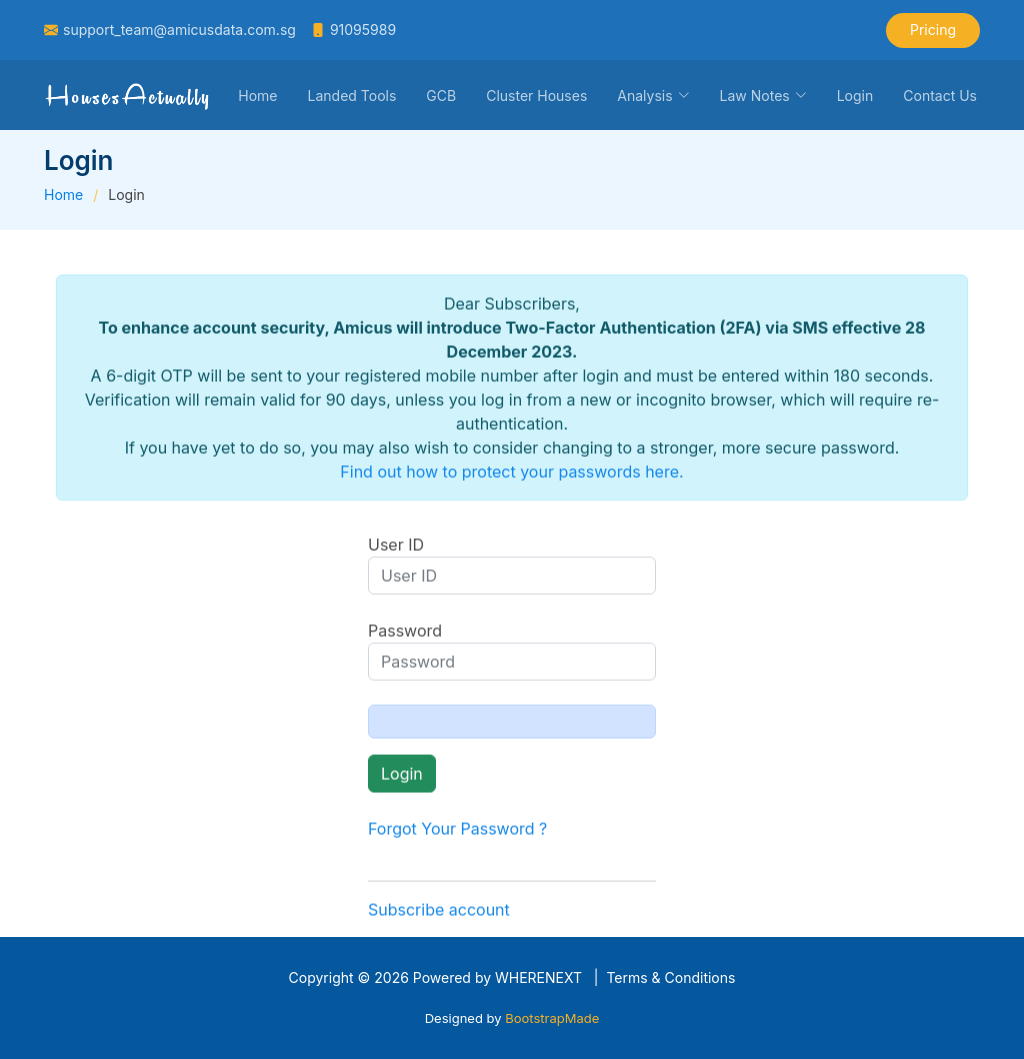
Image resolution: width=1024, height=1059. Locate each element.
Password (405, 636)
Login (855, 95)
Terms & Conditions (670, 977)
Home (257, 95)
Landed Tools (352, 95)
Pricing (933, 29)
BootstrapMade (552, 1018)
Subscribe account (439, 915)
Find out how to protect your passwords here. (511, 477)
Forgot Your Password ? (457, 834)
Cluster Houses (536, 95)
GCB (441, 95)
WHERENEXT (538, 977)
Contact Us (940, 95)
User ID (396, 550)
